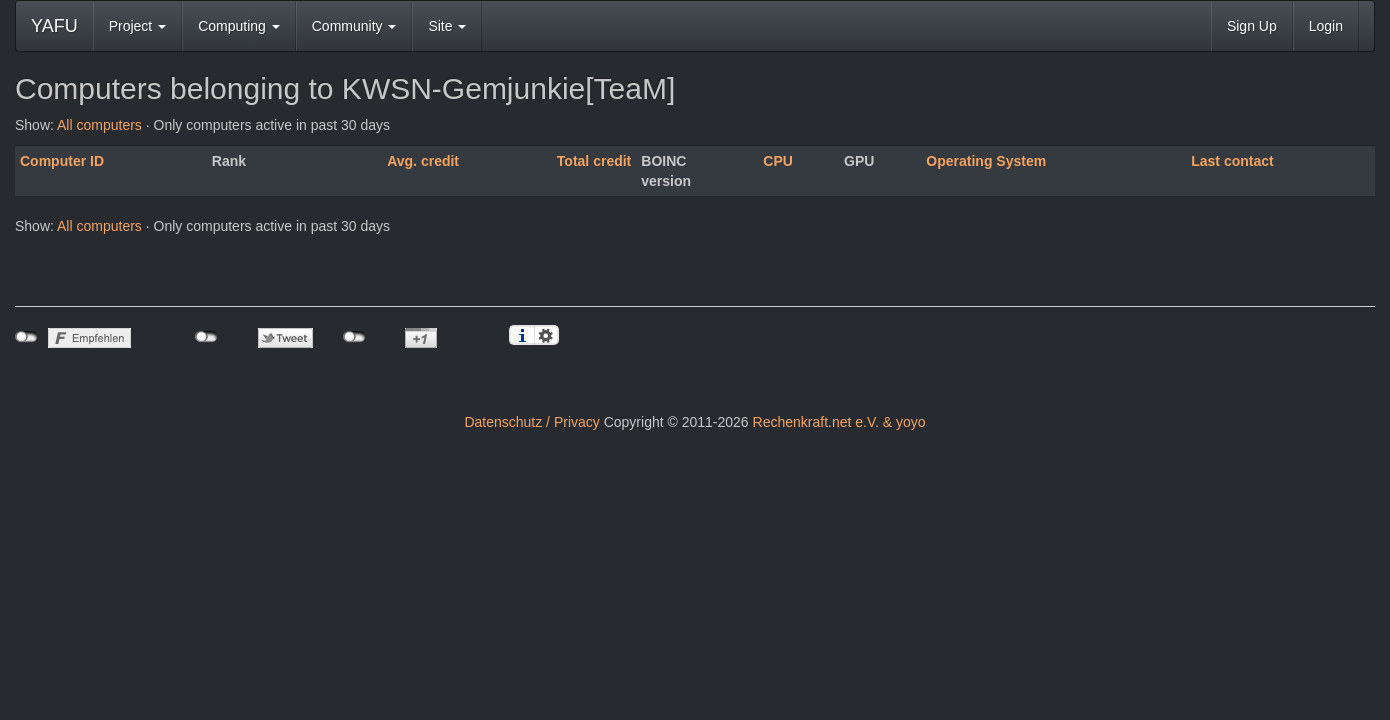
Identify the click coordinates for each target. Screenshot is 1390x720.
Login (1326, 26)
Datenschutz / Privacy (531, 422)
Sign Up (1252, 26)
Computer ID (62, 161)
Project (137, 26)
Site (447, 26)
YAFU (54, 26)
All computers (99, 125)
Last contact (1232, 161)
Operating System (986, 161)
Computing (239, 26)
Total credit (594, 161)
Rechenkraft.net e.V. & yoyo (839, 422)
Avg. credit (423, 161)
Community (354, 26)
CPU (778, 161)
